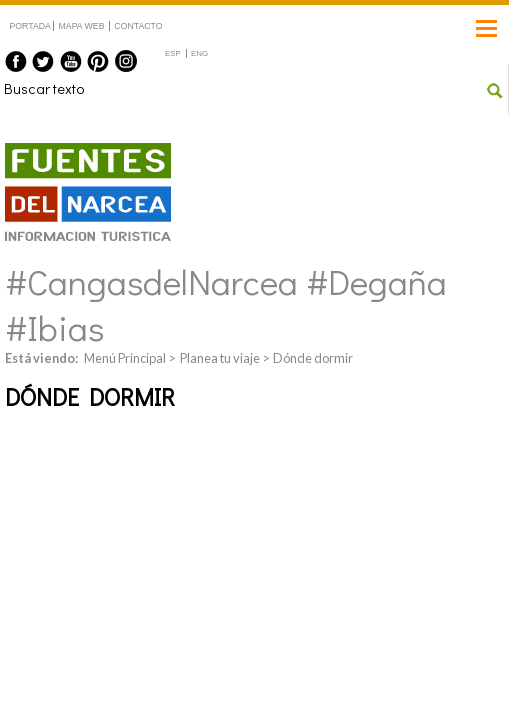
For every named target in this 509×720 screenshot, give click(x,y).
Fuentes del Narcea (75, 151)
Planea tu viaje (220, 358)
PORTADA (30, 26)
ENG (199, 53)
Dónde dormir (313, 358)
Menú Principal (125, 358)
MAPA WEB (82, 26)
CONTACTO (138, 26)
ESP (173, 53)
